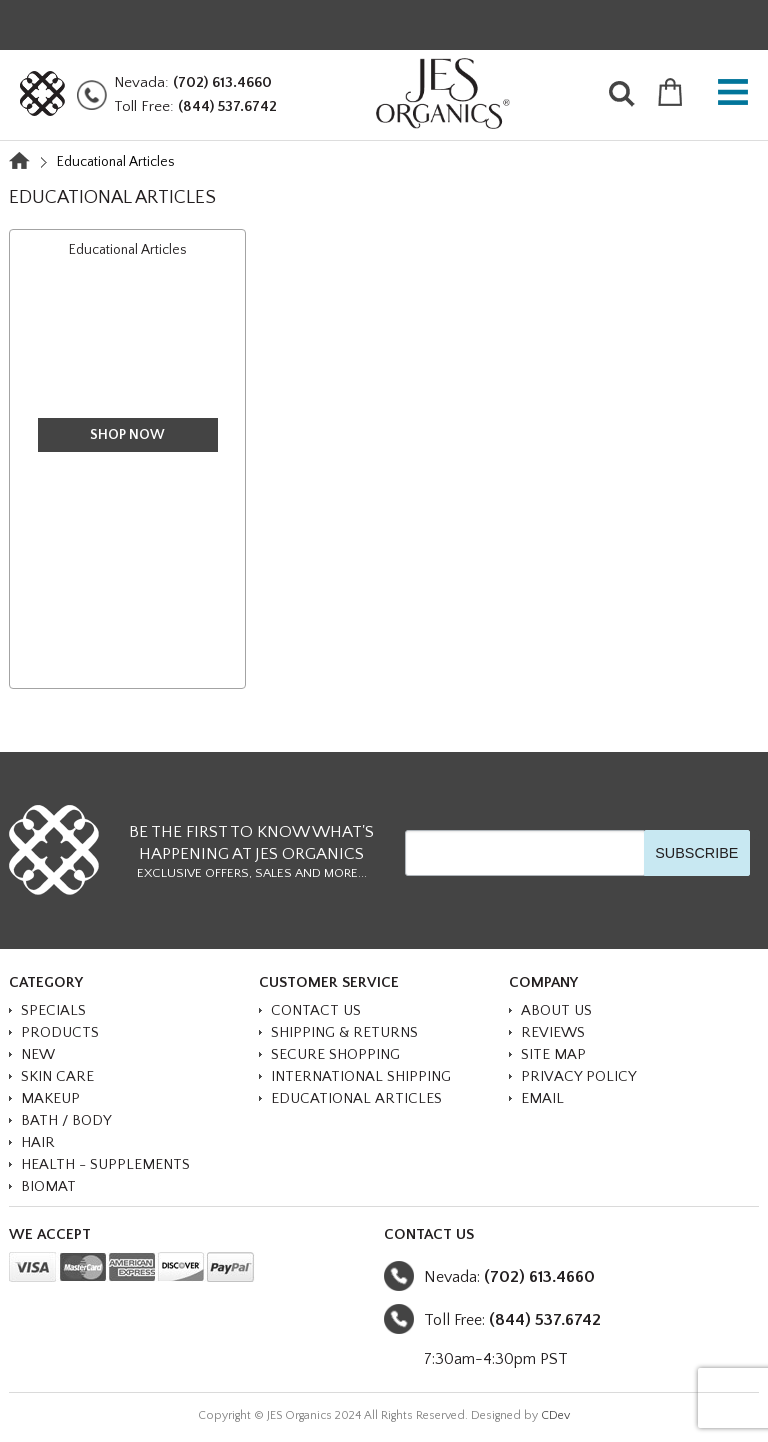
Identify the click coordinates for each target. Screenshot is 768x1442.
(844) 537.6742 (227, 106)
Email (542, 1098)
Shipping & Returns (344, 1032)
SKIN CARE (57, 1076)
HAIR (38, 1142)
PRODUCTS (60, 1032)
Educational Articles (128, 250)
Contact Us (316, 1010)
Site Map (553, 1054)
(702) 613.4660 (222, 82)
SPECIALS (53, 1010)
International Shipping (361, 1076)
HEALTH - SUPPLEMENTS (105, 1164)
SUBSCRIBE (696, 853)
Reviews (553, 1032)
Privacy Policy (579, 1076)
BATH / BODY (66, 1120)
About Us (556, 1010)
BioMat (48, 1186)
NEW (38, 1054)
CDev (555, 1415)
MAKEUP (50, 1098)
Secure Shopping (335, 1054)
